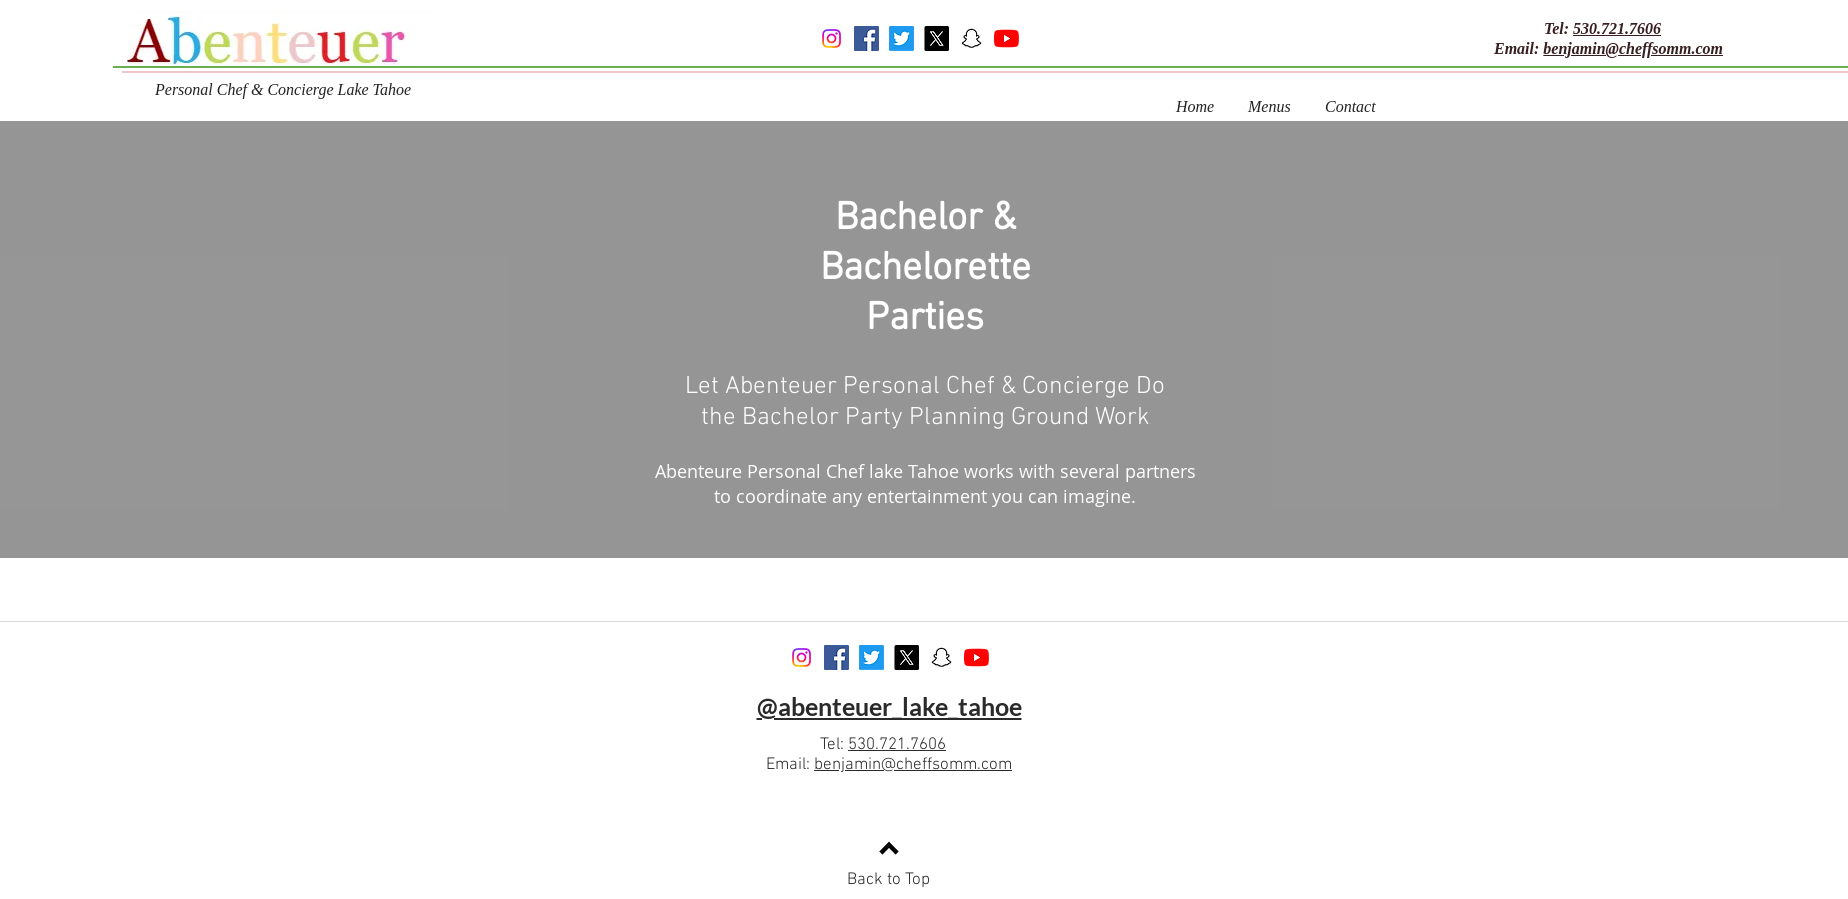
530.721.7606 (1617, 28)
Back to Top (888, 880)
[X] (936, 38)
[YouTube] (1006, 38)
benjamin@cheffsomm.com (1633, 48)
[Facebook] (866, 38)
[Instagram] (831, 38)
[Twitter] (901, 38)
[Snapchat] (971, 38)
